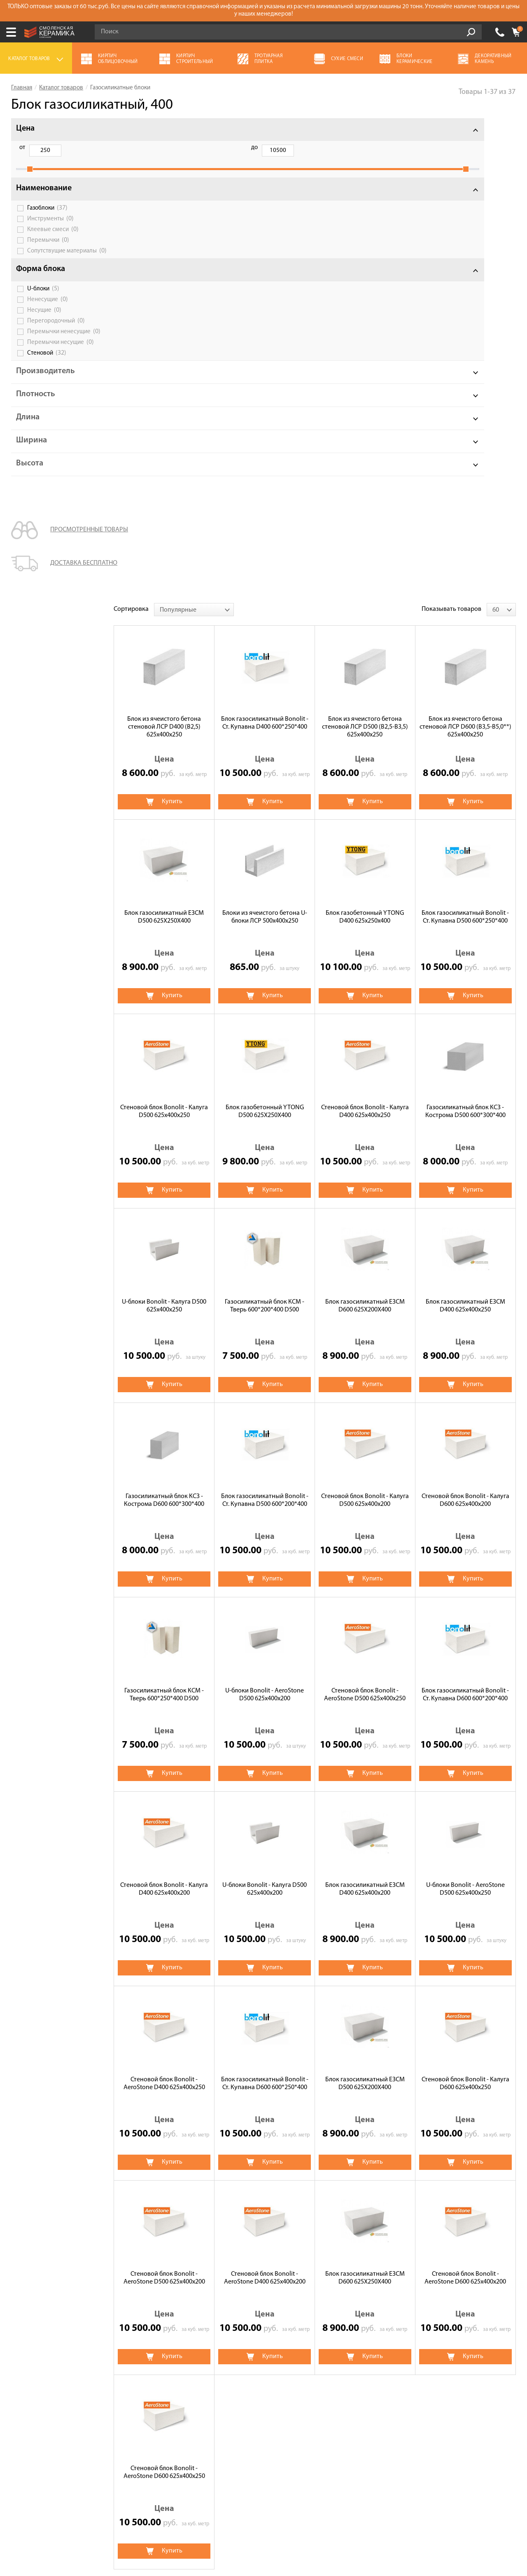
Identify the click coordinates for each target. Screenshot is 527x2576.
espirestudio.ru (407, 2532)
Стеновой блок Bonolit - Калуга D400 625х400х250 (365, 631)
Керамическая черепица (382, 2286)
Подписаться (332, 2465)
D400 (190, 2211)
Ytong (192, 2168)
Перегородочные (260, 2197)
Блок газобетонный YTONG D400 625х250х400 (365, 437)
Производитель (45, 392)
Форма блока (40, 284)
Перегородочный (56, 336)
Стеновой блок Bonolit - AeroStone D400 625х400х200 (264, 1798)
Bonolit (193, 2156)
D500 (225, 2211)
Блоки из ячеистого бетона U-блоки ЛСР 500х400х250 (264, 437)
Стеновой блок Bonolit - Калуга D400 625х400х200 (164, 1409)
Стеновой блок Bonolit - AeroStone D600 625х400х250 (164, 1992)
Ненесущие (47, 314)
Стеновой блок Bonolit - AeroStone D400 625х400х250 (164, 1604)
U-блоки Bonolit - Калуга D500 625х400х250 (164, 826)
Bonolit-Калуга (248, 2156)
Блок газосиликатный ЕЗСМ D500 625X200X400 (365, 1604)
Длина (28, 439)
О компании (29, 2286)
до (64, 148)
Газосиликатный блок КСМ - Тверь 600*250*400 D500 (164, 1215)
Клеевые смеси (53, 238)
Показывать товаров (451, 129)
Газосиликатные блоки (212, 2275)
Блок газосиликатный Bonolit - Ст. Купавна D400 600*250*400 (264, 243)
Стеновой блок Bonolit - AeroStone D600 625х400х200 (465, 1798)
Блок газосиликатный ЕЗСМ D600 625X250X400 (365, 1798)
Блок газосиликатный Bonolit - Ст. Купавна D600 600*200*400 (465, 1215)
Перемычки (48, 249)
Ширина (31, 462)
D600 (264, 2211)
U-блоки (43, 304)
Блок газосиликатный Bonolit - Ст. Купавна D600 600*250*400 (264, 1604)
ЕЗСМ (228, 2168)
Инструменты (50, 227)
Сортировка (131, 129)
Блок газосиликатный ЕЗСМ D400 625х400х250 (465, 826)
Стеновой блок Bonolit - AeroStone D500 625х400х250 (365, 1215)
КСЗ (262, 2168)
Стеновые (197, 2197)
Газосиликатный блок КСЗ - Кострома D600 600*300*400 (164, 1020)
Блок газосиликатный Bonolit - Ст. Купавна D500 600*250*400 (465, 437)
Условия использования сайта (153, 2509)
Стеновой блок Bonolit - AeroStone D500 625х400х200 (164, 1798)
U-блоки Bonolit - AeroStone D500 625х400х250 (465, 1409)
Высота (29, 485)
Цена (25, 128)
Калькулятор (30, 2298)
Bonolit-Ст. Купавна (317, 2156)
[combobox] (194, 129)
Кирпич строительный (379, 2309)
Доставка (25, 2332)
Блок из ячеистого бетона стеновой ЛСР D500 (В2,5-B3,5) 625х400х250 (365, 247)
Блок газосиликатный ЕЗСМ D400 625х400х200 (365, 1409)
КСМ (295, 2168)
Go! (471, 32)
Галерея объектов (37, 2355)
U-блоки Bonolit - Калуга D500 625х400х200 (264, 1409)
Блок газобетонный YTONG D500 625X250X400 (265, 631)
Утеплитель (363, 2298)
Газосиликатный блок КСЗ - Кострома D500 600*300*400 (465, 631)
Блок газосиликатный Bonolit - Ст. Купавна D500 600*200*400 (264, 1020)
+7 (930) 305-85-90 (499, 32)
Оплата (22, 2321)
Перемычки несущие (60, 363)
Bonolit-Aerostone (453, 2156)
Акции (21, 2275)
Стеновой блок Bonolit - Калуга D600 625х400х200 (465, 1020)
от (22, 148)
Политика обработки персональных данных (153, 2519)
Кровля (190, 2309)
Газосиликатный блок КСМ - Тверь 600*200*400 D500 (264, 826)
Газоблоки (47, 217)
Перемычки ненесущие (59, 349)
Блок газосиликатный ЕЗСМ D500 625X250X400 (164, 437)
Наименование (44, 197)
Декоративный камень (380, 2275)
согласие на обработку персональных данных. (430, 2443)
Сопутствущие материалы (62, 262)
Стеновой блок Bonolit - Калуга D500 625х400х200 (365, 1020)
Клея (307, 2182)
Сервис (22, 2309)
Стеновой (46, 374)
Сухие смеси (197, 2286)
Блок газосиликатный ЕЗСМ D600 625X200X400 (365, 826)
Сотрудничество (35, 2344)
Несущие (44, 325)
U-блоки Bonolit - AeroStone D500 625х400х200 (264, 1215)
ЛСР (324, 2168)
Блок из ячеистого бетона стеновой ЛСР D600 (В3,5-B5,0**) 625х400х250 (465, 247)
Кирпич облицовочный (213, 2298)
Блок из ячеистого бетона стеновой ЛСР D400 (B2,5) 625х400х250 (164, 247)
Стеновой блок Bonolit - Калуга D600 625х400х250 (465, 1604)
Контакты (26, 2367)
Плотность (35, 415)
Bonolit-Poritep (386, 2156)
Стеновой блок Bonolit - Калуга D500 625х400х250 (164, 631)
